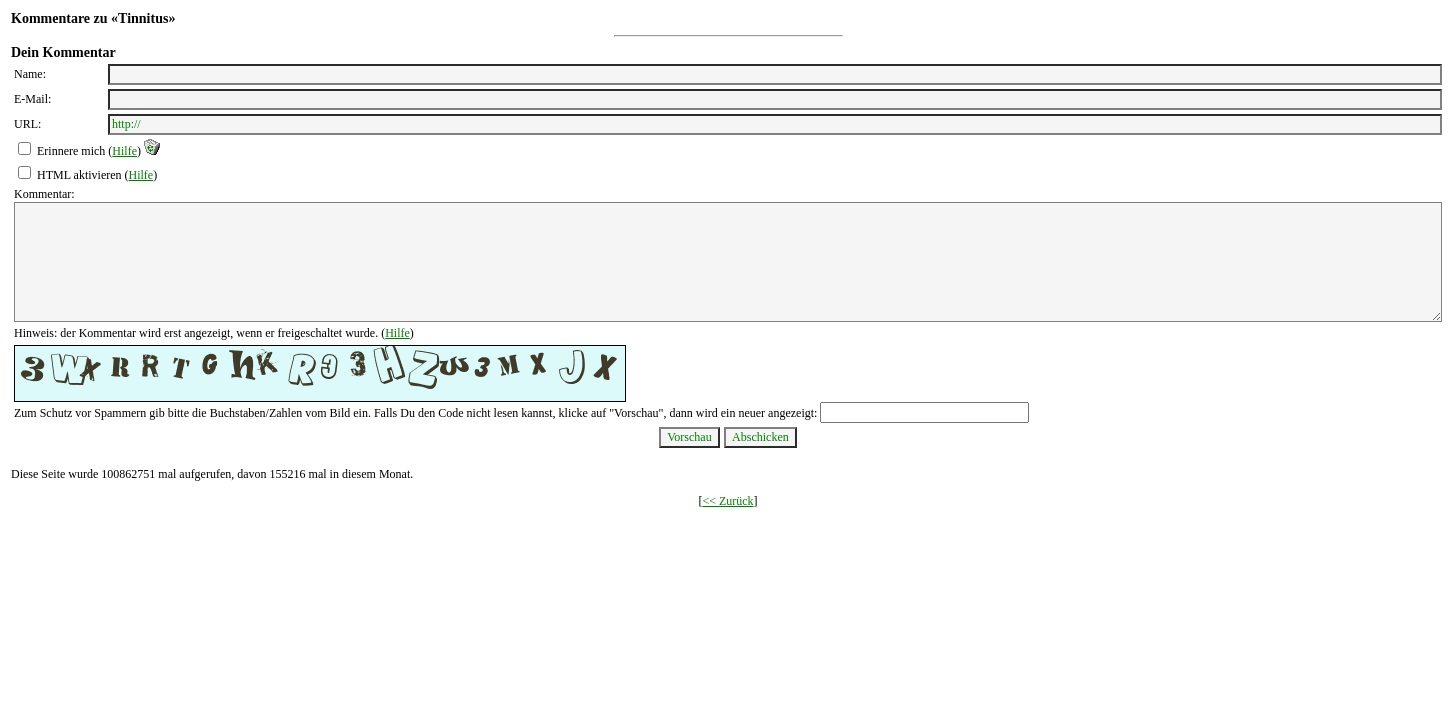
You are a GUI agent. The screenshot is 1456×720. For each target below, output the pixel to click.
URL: (27, 124)
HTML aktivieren (79, 175)
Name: (30, 74)
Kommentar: (44, 194)
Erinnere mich (71, 151)
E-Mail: (32, 99)
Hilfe (124, 151)
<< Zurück (727, 501)
